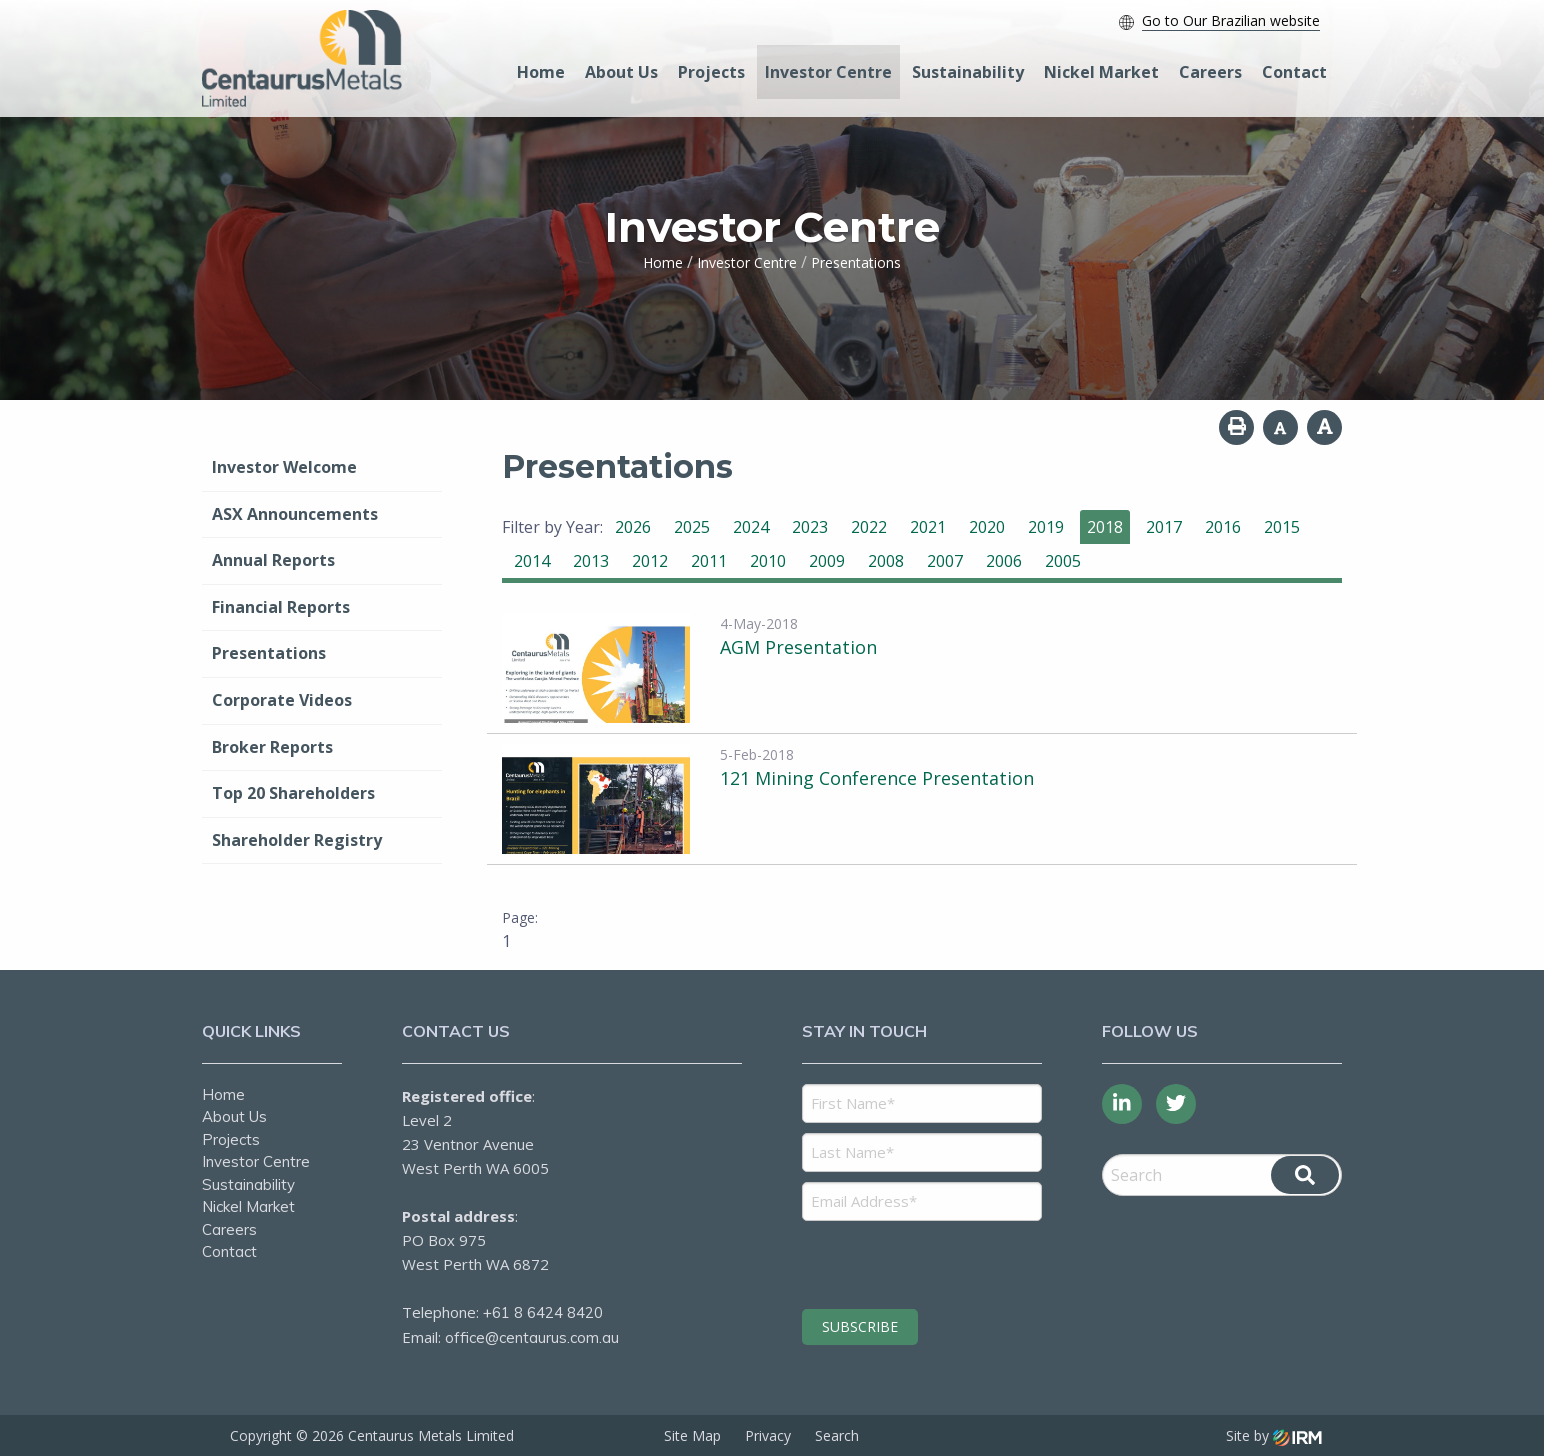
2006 (1004, 561)
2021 (928, 527)
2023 (810, 527)
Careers (1210, 72)
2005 (1063, 561)
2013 (591, 561)
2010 (768, 561)
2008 (886, 561)
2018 (1105, 527)
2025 (692, 527)
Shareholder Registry (297, 840)
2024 (751, 527)
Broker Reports (272, 747)
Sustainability (968, 72)
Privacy (768, 1435)
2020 (987, 527)
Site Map (692, 1435)
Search (837, 1435)
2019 (1046, 527)
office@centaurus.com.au (532, 1337)
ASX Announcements (295, 514)
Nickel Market (1101, 72)
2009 (827, 561)
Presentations (269, 653)
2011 (709, 561)
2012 (650, 561)
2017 (1164, 527)
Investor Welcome (284, 467)
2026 (633, 527)
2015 (1282, 527)
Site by (1274, 1435)
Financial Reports (281, 607)
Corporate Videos (282, 700)
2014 (532, 561)
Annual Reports (273, 560)
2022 (869, 527)
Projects (711, 72)
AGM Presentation (798, 647)
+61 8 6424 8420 (543, 1312)
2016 (1223, 527)
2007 (945, 561)
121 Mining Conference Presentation (877, 778)
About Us (621, 72)
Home (541, 72)
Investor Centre (828, 72)
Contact (1294, 72)
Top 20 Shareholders (293, 793)
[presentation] (923, 1262)
